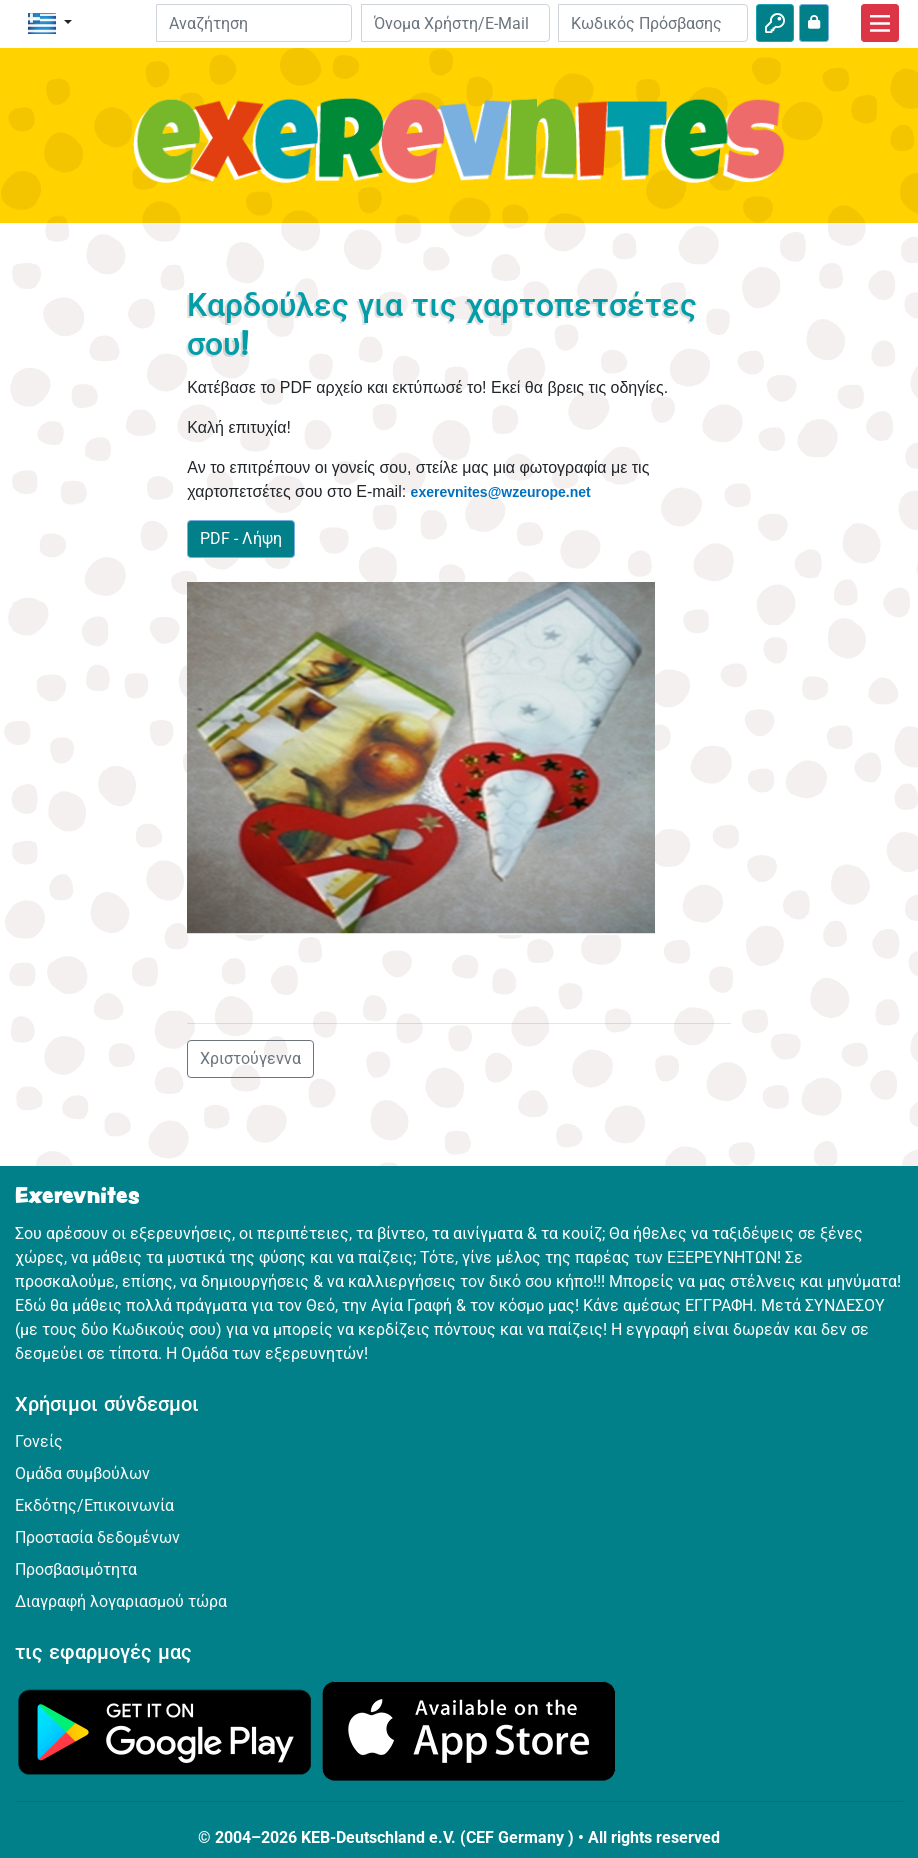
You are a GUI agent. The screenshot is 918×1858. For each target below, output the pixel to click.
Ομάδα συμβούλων (82, 1473)
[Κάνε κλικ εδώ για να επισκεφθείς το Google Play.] (165, 1730)
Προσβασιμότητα (76, 1569)
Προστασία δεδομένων (97, 1537)
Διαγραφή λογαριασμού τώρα (121, 1601)
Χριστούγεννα (250, 1058)
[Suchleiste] (254, 23)
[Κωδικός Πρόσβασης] (653, 23)
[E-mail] (456, 23)
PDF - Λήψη (241, 538)
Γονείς (39, 1441)
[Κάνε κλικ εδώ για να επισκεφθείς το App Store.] (469, 1730)
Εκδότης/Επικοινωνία (94, 1505)
